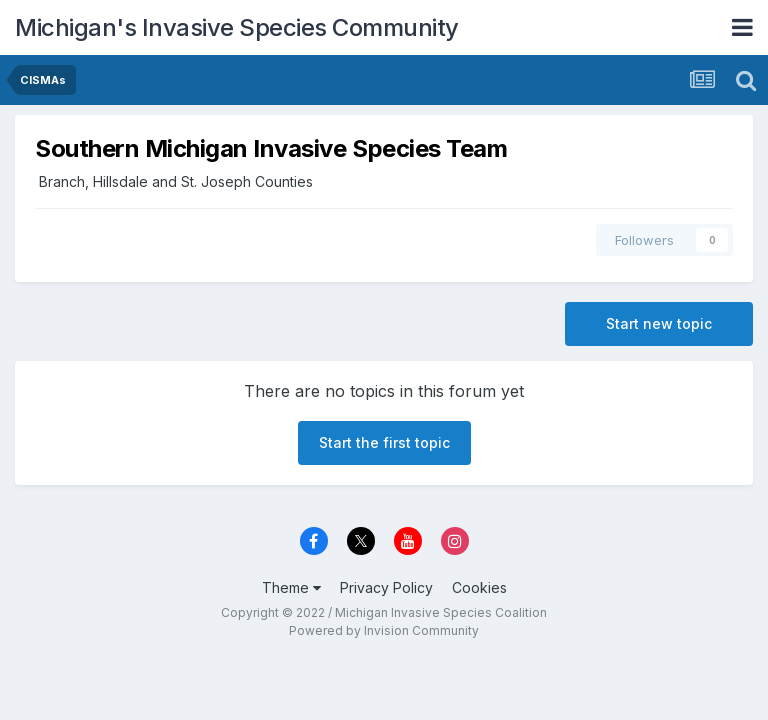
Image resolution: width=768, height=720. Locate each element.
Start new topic (659, 323)
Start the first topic (384, 442)
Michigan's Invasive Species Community (237, 27)
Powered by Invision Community (384, 630)
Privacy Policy (386, 587)
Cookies (479, 587)
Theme (291, 587)
